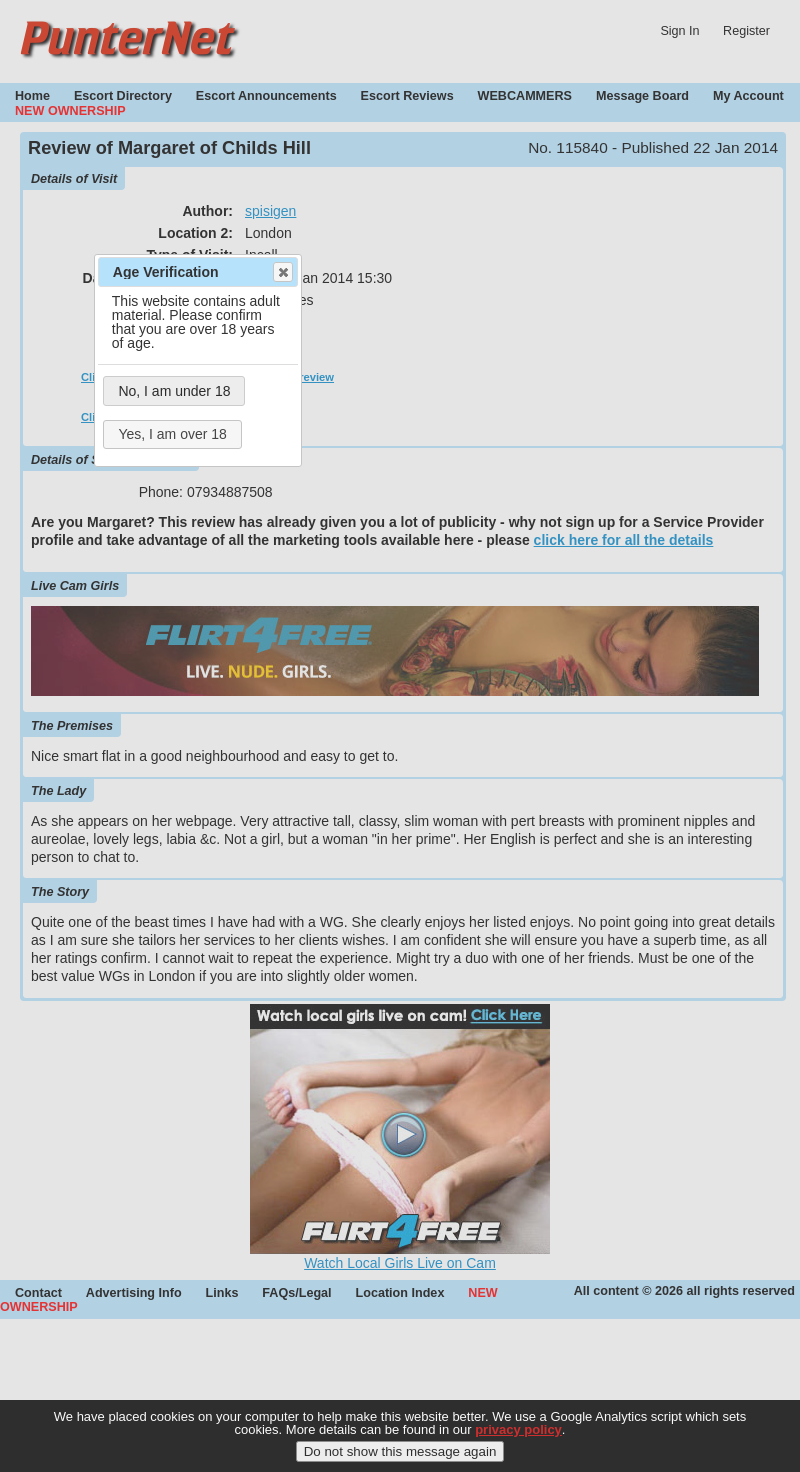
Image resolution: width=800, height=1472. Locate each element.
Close (282, 272)
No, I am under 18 (174, 391)
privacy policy (518, 1438)
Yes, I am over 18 (172, 434)
